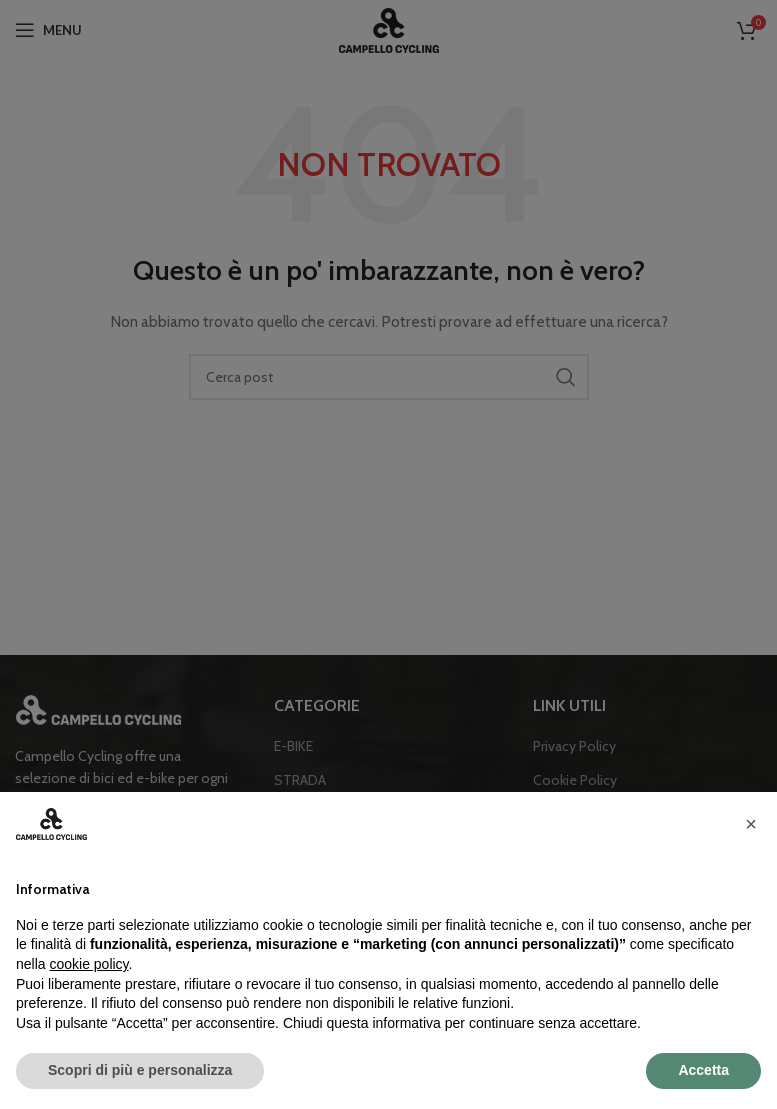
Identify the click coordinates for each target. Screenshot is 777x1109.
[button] (751, 824)
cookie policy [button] (88, 964)
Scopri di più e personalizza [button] (140, 1070)
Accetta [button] (703, 1070)
